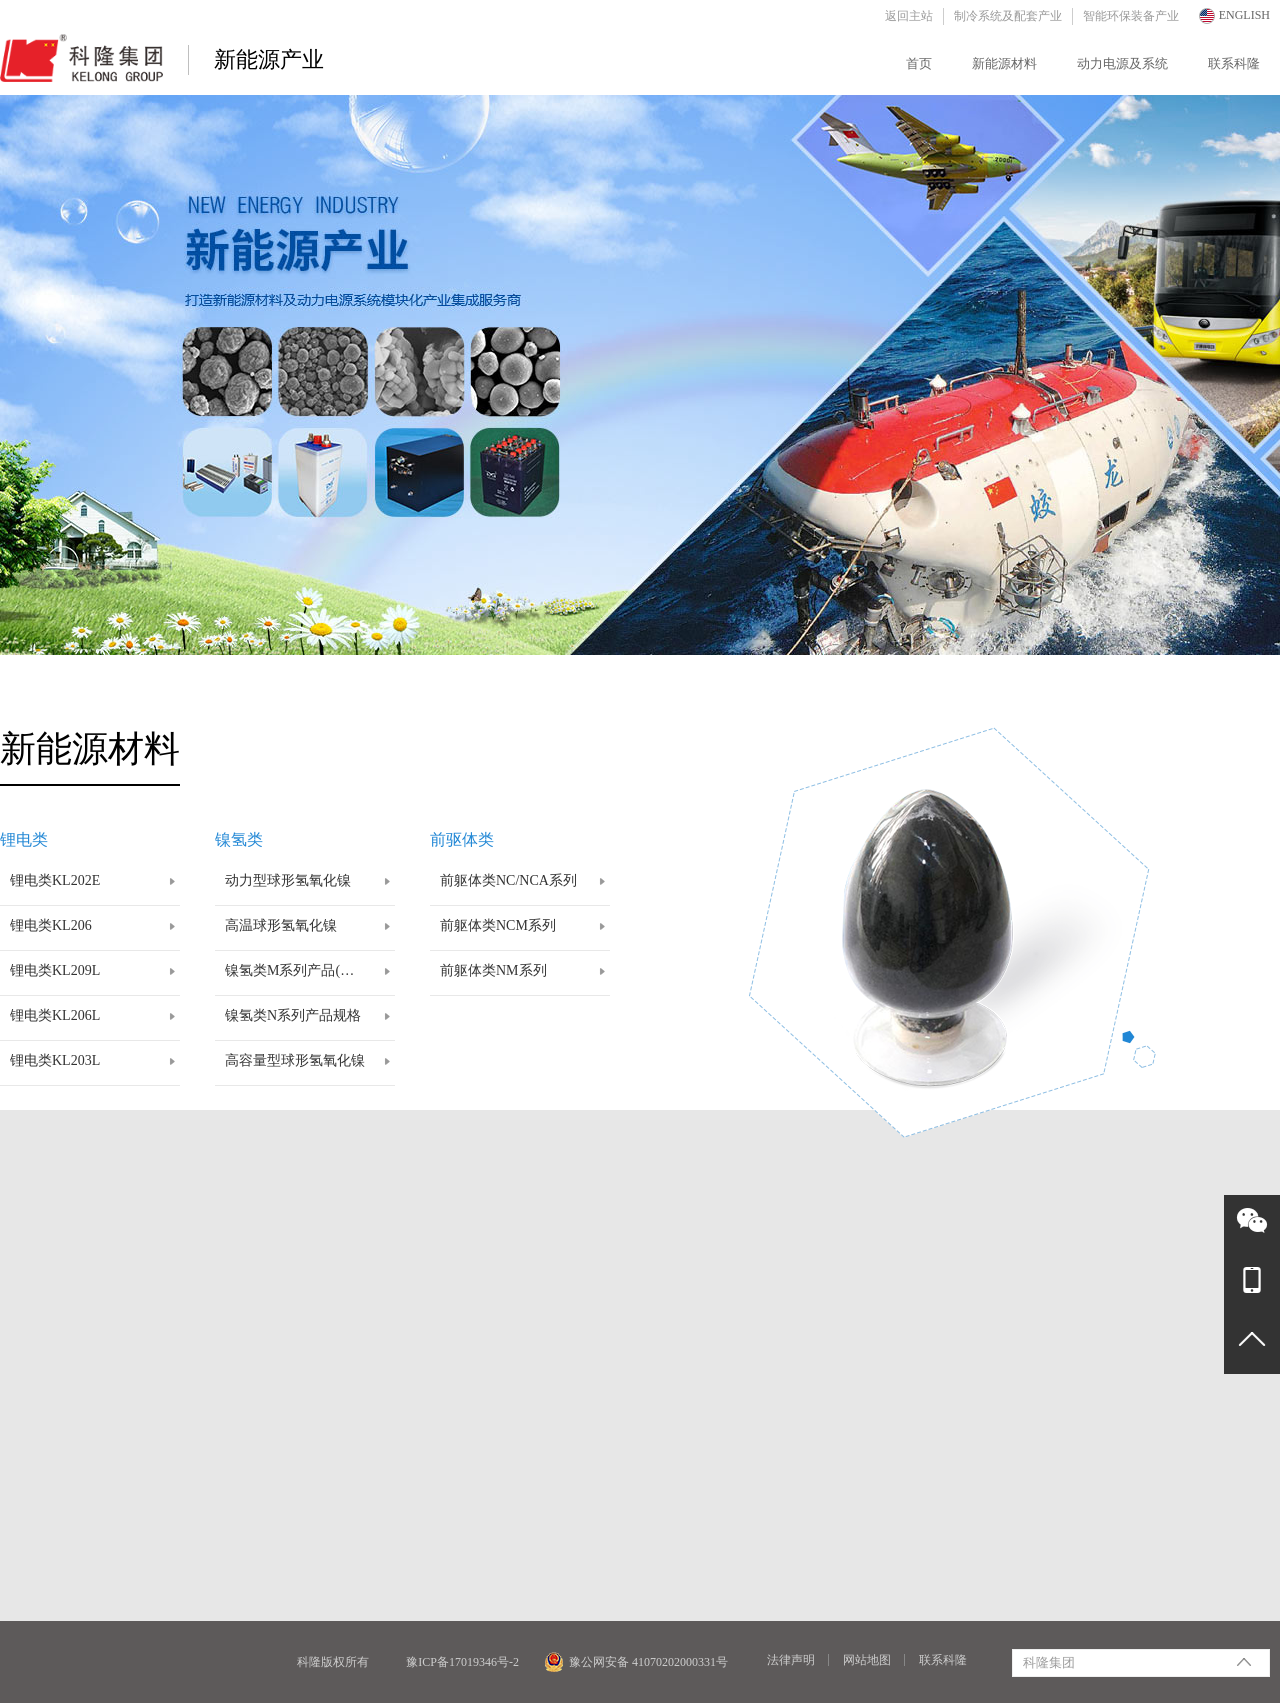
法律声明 (791, 1660)
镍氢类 (239, 839)
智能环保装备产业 (1131, 16)
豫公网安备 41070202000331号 (636, 1662)
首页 (919, 63)
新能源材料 (1004, 63)
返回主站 (909, 16)
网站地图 (867, 1660)
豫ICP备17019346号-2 (462, 1662)
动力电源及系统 (1122, 63)
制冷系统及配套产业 (1008, 16)
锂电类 (24, 839)
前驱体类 (462, 839)
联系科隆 (1234, 63)
